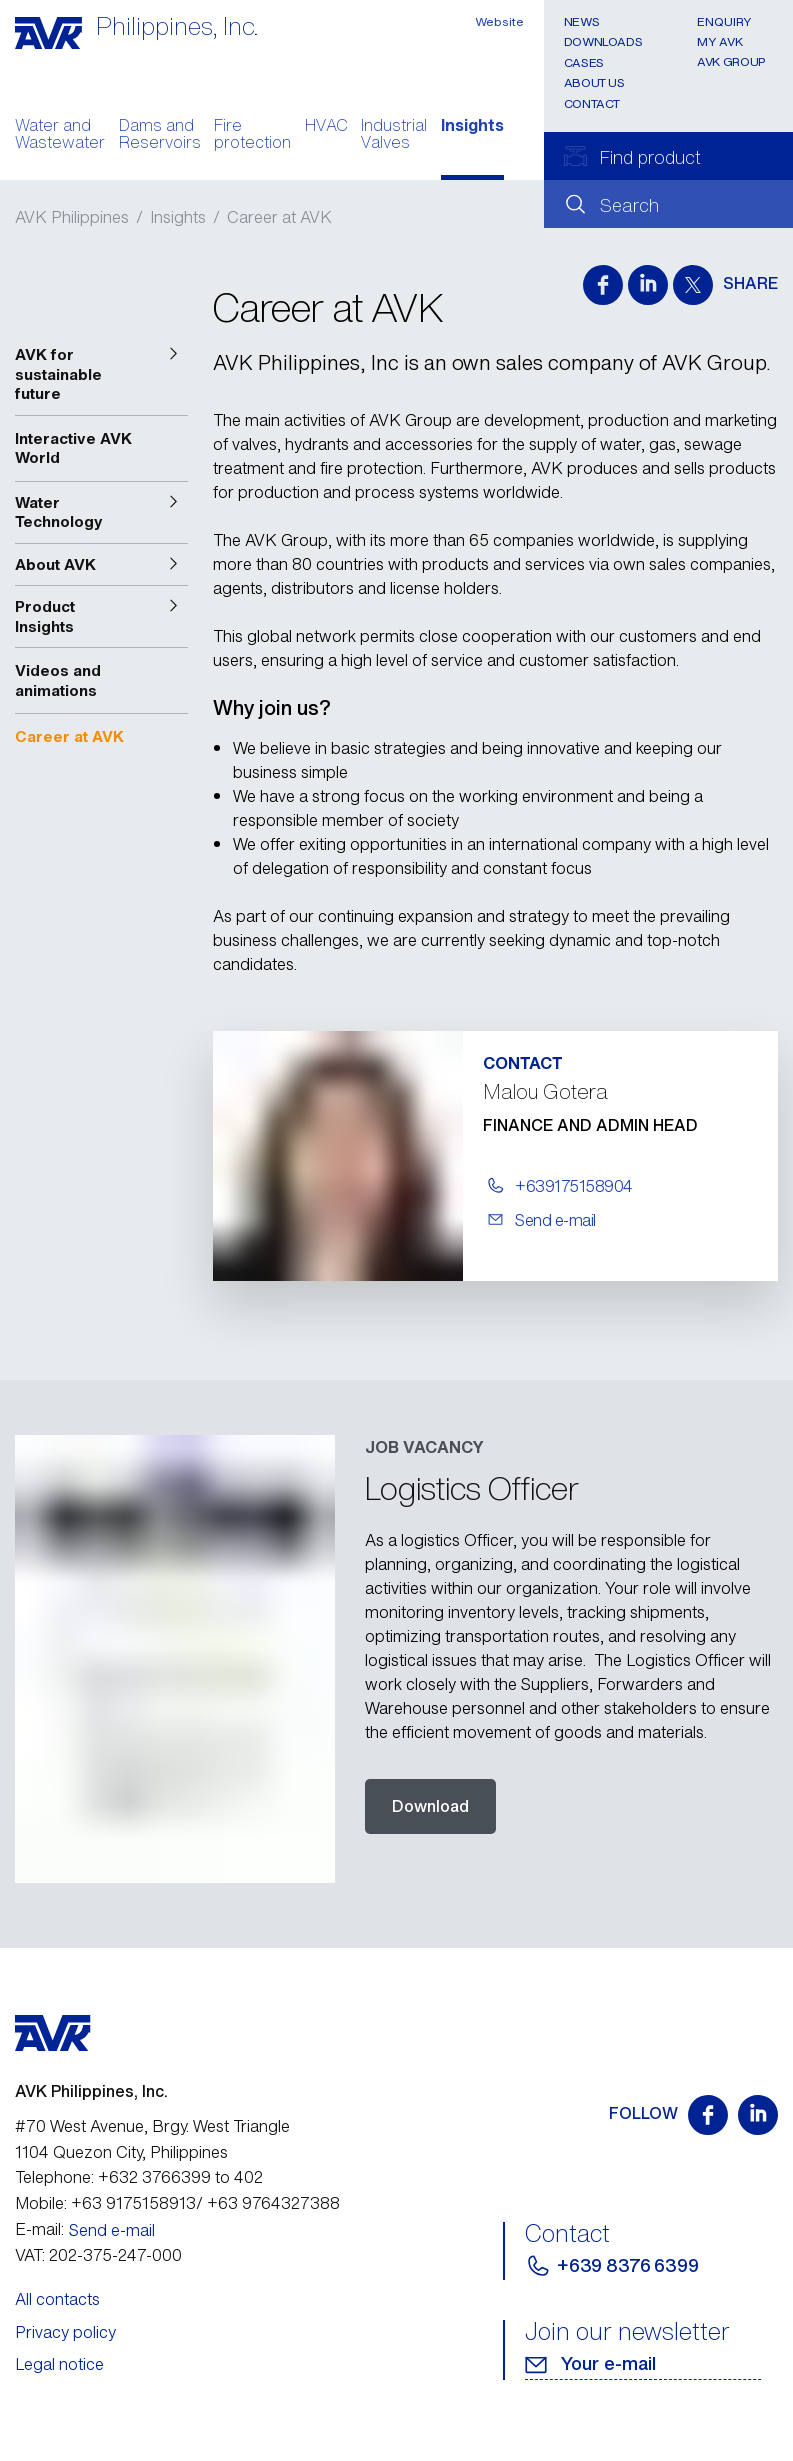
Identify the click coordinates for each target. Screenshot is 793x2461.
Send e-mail (112, 2230)
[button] (101, 374)
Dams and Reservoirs (160, 136)
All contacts (57, 2299)
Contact (592, 103)
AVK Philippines (72, 217)
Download (430, 1806)
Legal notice (59, 2364)
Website (499, 21)
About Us (594, 82)
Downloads (603, 41)
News (582, 21)
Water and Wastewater (60, 136)
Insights (472, 127)
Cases (584, 62)
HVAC (326, 127)
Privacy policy (65, 2332)
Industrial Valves (394, 136)
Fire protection (252, 136)
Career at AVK (279, 217)
